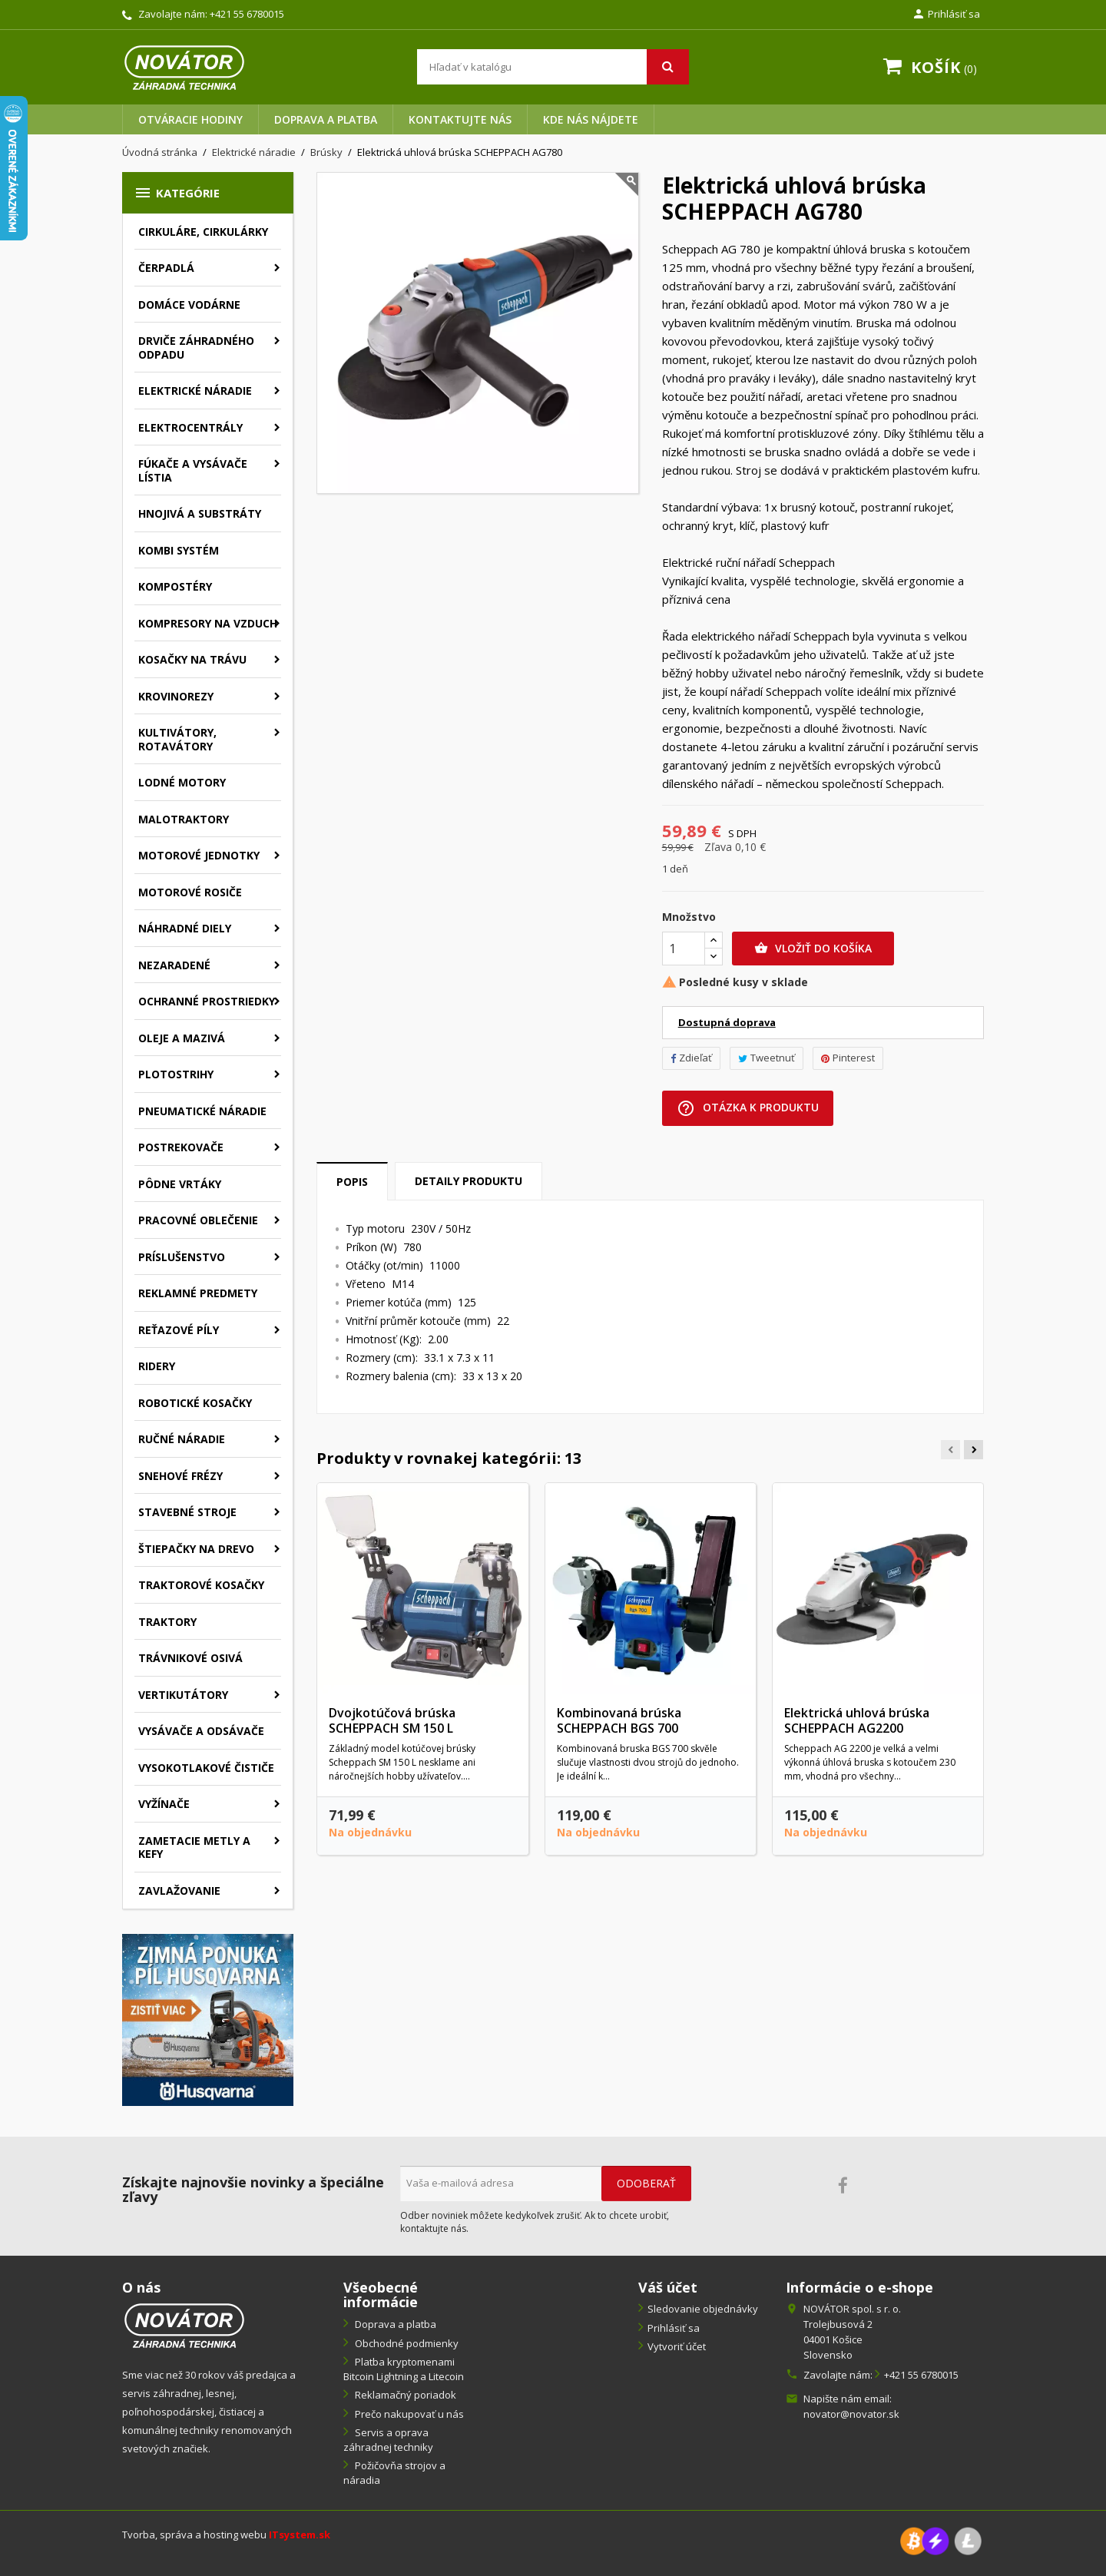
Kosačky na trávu (192, 659)
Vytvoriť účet (676, 2346)
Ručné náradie (181, 1439)
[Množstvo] (683, 948)
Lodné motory (182, 782)
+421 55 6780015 (247, 14)
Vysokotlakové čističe (206, 1767)
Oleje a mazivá (181, 1038)
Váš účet (667, 2287)
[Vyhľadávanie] (553, 66)
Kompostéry (175, 586)
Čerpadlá (166, 267)
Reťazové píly (178, 1330)
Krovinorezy (176, 696)
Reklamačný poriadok (404, 2395)
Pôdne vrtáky (179, 1184)
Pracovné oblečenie (198, 1220)
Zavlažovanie (179, 1890)
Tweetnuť (766, 1058)
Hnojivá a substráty (199, 513)
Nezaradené (174, 965)
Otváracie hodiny (190, 119)
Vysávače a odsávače (201, 1730)
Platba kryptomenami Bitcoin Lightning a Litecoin (403, 2369)
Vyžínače (164, 1803)
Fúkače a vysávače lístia (192, 470)
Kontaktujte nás (460, 119)
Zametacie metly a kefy (194, 1847)
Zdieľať (691, 1058)
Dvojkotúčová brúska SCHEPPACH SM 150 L (392, 1720)
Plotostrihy (176, 1074)
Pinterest (848, 1058)
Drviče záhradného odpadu (196, 347)
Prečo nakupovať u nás (408, 2414)
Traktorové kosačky (201, 1585)
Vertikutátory (183, 1694)
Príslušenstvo (181, 1257)
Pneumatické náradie (202, 1111)
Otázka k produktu (748, 1108)
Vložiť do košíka (813, 948)
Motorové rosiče (190, 892)
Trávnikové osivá (190, 1658)
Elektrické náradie (195, 390)
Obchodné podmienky (406, 2343)
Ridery (156, 1366)
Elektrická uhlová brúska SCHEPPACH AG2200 (856, 1720)
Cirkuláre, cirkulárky (203, 231)
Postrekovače (181, 1147)
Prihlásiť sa (673, 2328)
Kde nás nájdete (590, 119)
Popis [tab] (352, 1181)
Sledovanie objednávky (702, 2309)
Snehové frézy (180, 1475)
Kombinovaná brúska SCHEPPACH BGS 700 (619, 1720)
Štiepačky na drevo (196, 1548)
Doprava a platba (325, 119)
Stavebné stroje (187, 1512)
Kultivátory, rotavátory (177, 739)
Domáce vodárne (189, 304)
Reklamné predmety (197, 1293)
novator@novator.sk (851, 2414)
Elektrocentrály (190, 427)
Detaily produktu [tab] (468, 1181)
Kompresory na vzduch (207, 623)
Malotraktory (183, 819)
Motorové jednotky (199, 855)
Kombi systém (178, 550)
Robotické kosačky (195, 1403)
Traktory (167, 1621)
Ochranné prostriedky (206, 1001)
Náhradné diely (184, 928)
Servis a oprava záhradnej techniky (388, 2439)
